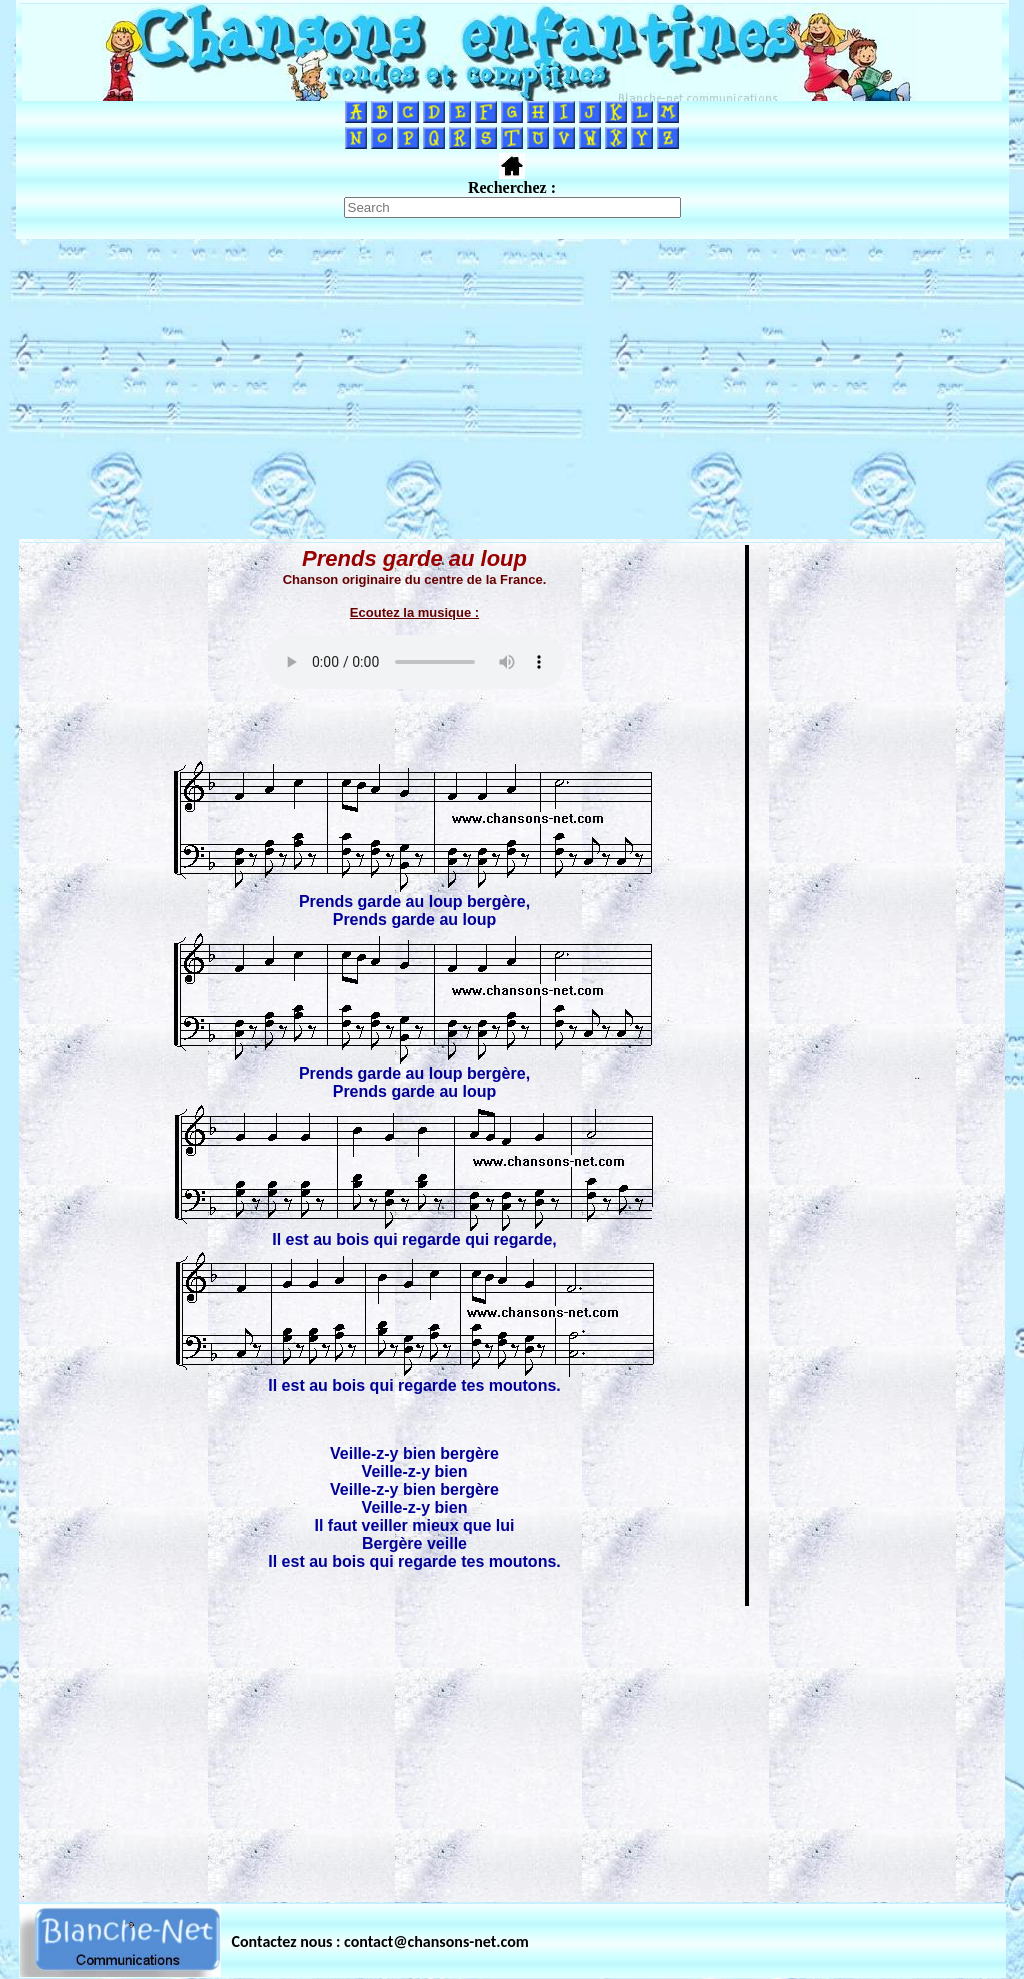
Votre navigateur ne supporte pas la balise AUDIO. (415, 662)
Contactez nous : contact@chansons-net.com (380, 1941)
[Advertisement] (512, 389)
